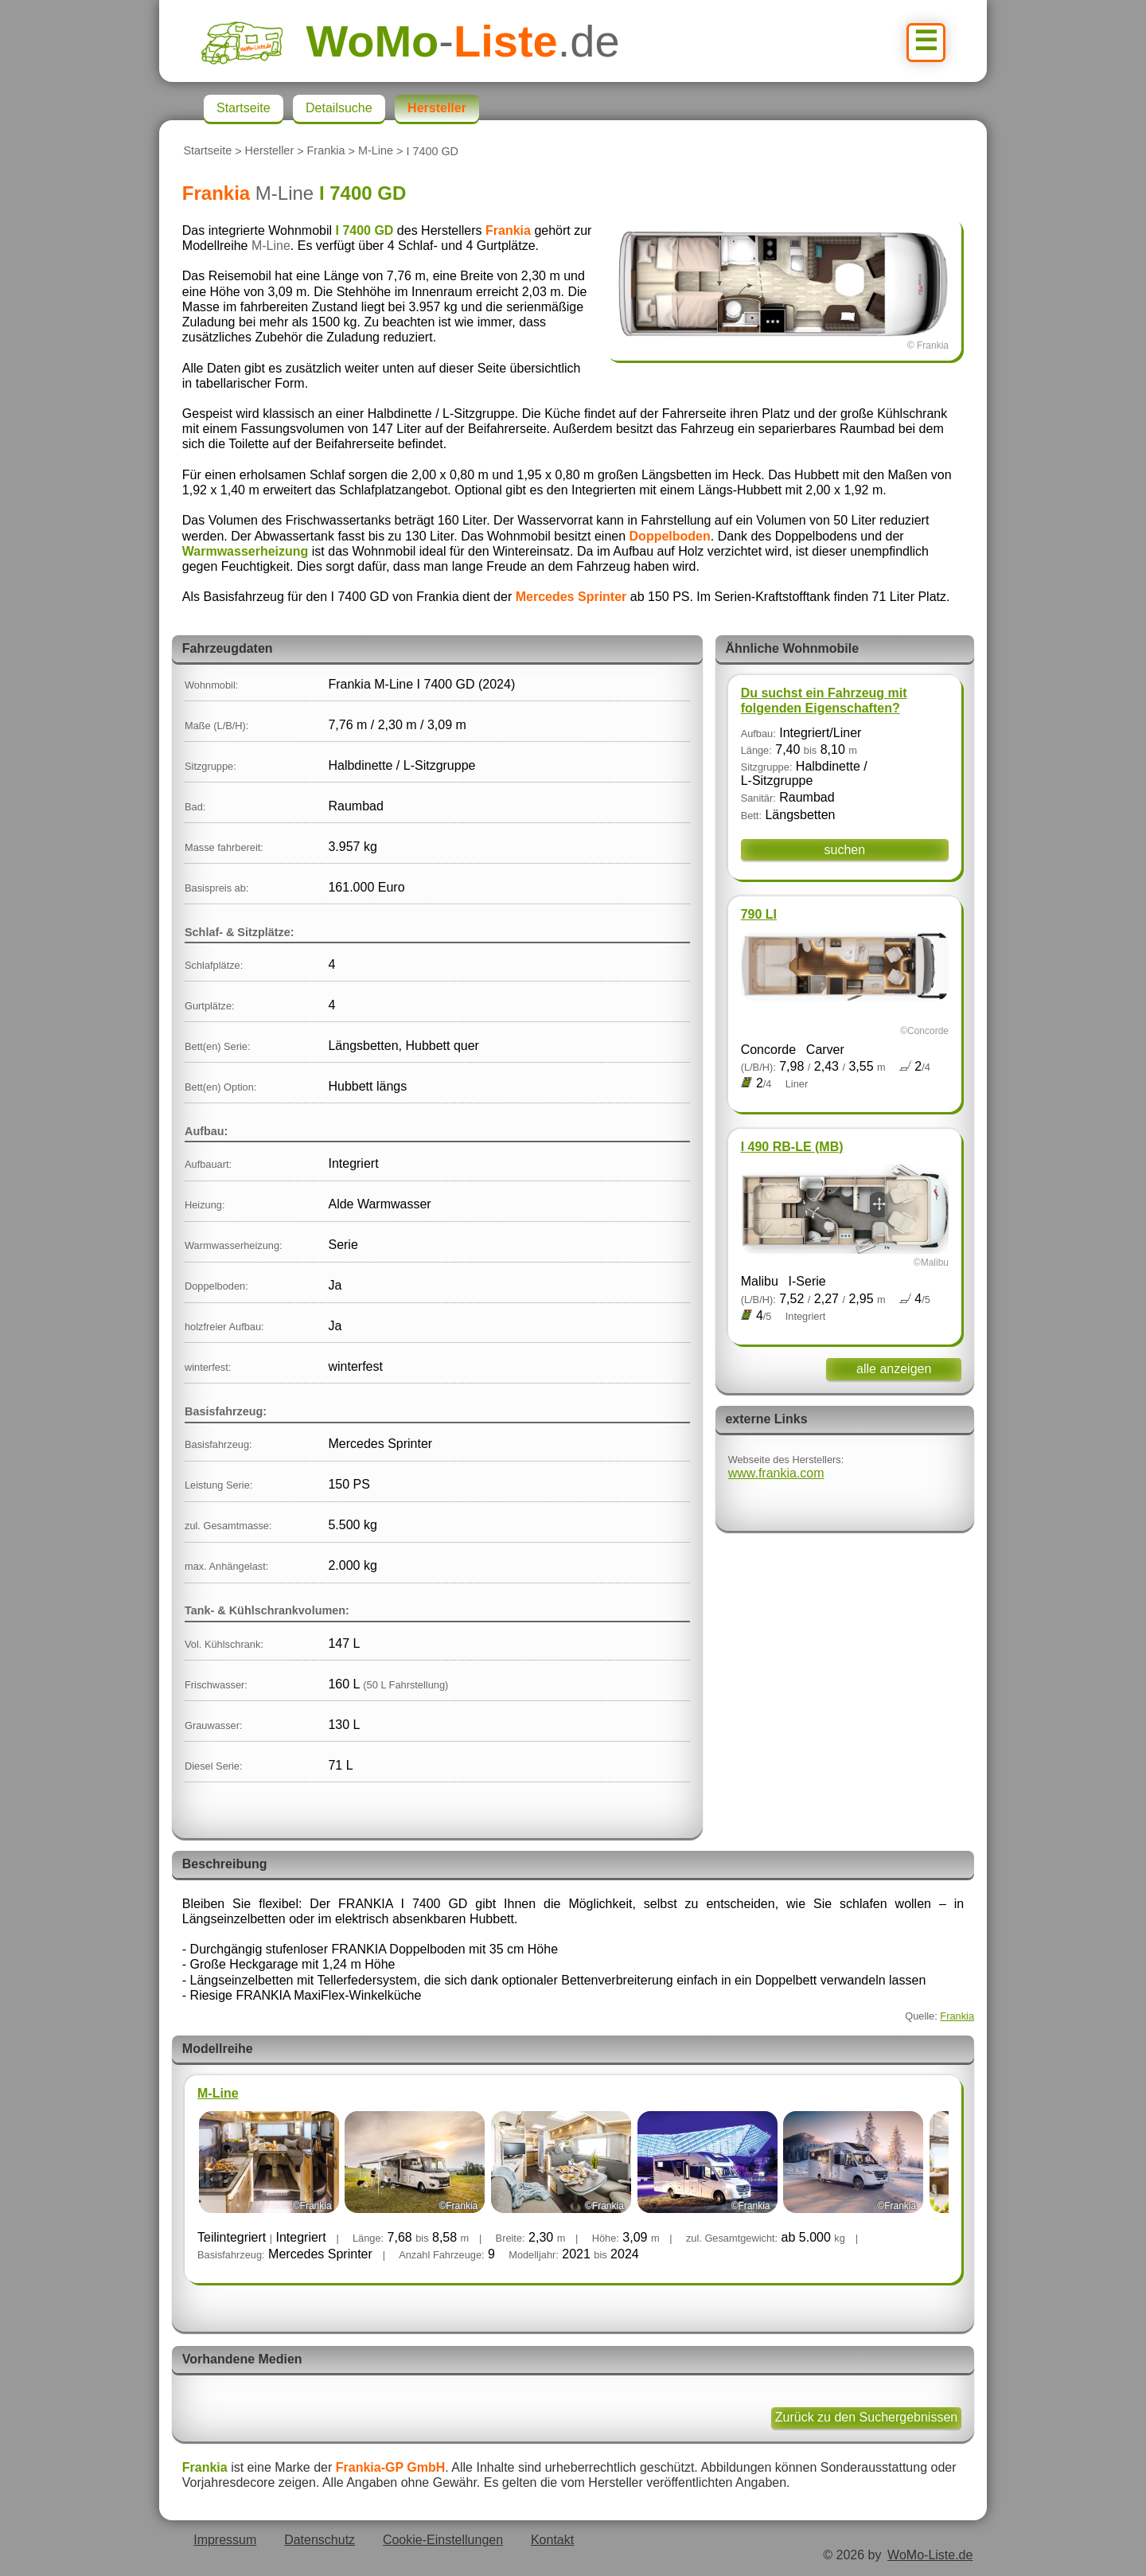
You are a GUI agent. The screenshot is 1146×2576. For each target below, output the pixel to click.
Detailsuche (339, 108)
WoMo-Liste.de (930, 2555)
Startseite (207, 151)
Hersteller (269, 151)
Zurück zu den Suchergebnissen (866, 2417)
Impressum (224, 2540)
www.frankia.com (776, 1473)
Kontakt (552, 2540)
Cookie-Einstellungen (443, 2540)
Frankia (326, 151)
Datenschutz (319, 2540)
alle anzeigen (893, 1369)
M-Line (375, 151)
